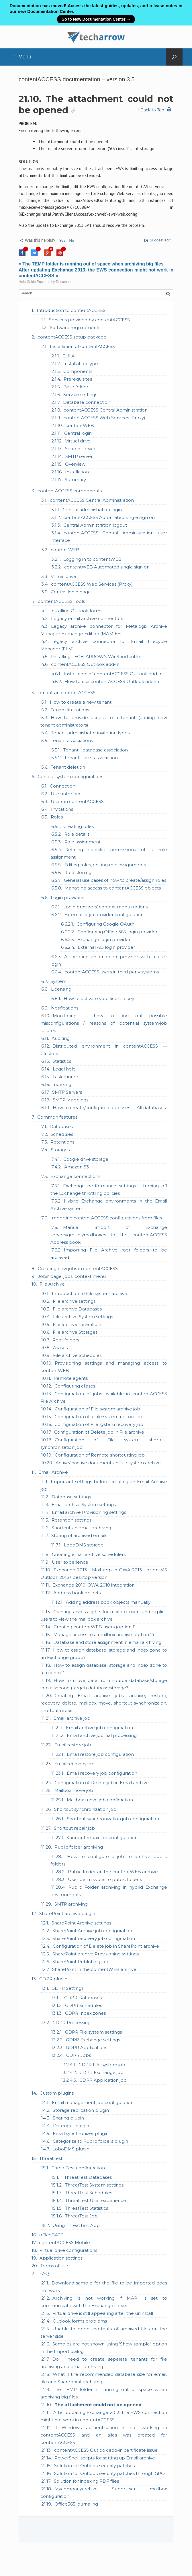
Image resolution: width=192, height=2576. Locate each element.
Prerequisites (78, 379)
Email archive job (71, 1718)
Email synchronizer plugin (81, 2133)
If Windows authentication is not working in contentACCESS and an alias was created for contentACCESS (103, 2435)
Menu (23, 57)
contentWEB (79, 425)
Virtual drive (78, 441)
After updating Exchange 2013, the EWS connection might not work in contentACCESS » (96, 272)
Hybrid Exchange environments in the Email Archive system (108, 1204)
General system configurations (70, 776)
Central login (78, 433)
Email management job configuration (93, 2102)
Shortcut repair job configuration (102, 1837)
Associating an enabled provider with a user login (108, 960)
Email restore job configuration (100, 1754)
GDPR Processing (71, 2022)
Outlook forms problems (80, 2321)
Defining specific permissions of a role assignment (108, 853)
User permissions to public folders (105, 1879)
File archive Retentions (77, 1324)
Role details (76, 834)
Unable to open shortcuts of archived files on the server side (103, 2332)
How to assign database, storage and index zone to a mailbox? (103, 1668)
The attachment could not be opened (98, 2404)
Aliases (60, 1347)
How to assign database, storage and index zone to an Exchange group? (103, 1653)
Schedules (61, 1134)
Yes (62, 240)
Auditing (61, 1038)
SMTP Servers (67, 1092)
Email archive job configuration (99, 1727)
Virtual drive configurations (68, 2250)
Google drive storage (85, 1159)
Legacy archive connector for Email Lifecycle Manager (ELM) (103, 645)
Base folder (75, 386)
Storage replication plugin (81, 2110)
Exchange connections (75, 1176)
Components (77, 371)
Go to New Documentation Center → (95, 19)
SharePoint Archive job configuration (92, 1930)
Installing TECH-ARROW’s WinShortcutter (96, 656)
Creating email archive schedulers (89, 1554)
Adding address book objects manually (108, 1602)
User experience (70, 1562)
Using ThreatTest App (76, 2225)
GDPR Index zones (85, 2013)
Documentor (65, 282)
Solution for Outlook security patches (94, 2465)
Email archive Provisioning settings (89, 1512)
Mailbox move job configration (100, 1799)
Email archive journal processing (102, 1735)
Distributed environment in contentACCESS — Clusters (103, 1049)
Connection (62, 786)
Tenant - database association (95, 750)
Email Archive (53, 1472)
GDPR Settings (67, 1988)
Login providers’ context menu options (105, 907)
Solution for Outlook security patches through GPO (109, 2473)
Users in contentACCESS (77, 801)
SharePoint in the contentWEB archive (94, 1969)
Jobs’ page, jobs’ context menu (72, 1276)
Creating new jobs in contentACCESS (78, 1268)
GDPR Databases (83, 1997)
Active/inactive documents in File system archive (108, 1462)
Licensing (61, 989)
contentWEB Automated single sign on (107, 567)
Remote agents (71, 1378)
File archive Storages (75, 1332)
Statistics (61, 1061)
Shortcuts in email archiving (81, 1527)
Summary (75, 479)
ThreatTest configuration (78, 2167)
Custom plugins (57, 2093)
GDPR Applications (86, 2047)
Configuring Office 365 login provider (117, 931)
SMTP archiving (71, 1904)
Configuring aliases (74, 1386)
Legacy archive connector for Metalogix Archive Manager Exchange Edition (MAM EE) (103, 629)
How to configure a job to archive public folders (108, 1860)
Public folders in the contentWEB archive (113, 1871)
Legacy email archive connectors (87, 618)
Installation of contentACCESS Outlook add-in (113, 673)
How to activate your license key (99, 998)
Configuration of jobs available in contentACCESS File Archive (103, 1397)
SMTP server (79, 456)
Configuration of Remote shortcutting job (100, 1455)
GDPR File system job (102, 2064)
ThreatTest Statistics (86, 2208)
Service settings (80, 394)
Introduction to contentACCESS (71, 310)
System (58, 981)
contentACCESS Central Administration (106, 410)
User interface (66, 793)
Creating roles (78, 826)
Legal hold (64, 1069)
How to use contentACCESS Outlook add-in (111, 681)
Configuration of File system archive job (97, 1409)
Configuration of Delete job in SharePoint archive (106, 1946)
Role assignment (82, 842)
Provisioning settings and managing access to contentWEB (103, 1366)
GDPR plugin (53, 1978)
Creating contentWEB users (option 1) (95, 1627)
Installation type (80, 363)
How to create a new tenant (80, 702)
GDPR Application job (103, 2080)
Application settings (61, 2258)
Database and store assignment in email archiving (107, 1642)
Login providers (67, 897)
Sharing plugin (68, 2118)
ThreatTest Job (81, 2216)
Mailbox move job (73, 1790)
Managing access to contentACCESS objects (112, 888)
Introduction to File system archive (89, 1293)
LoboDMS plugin (70, 2149)
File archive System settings (83, 1316)
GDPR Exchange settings (93, 2039)
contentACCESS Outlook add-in (85, 664)
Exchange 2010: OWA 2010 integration (93, 1585)
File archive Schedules (77, 1355)
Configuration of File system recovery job (98, 1424)
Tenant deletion (68, 767)
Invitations (62, 809)
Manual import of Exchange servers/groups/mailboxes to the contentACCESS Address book (108, 1235)
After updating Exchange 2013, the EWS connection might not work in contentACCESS (103, 2416)
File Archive (52, 1284)
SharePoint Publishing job (80, 1961)
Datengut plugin (71, 2125)
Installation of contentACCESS (82, 346)
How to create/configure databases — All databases (109, 1107)
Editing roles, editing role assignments (105, 864)
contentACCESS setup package (72, 337)
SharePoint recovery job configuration (93, 1938)
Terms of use (54, 2265)
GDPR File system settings (93, 2032)
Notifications (64, 1008)
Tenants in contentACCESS (66, 692)
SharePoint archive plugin (67, 1913)
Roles (57, 817)
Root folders (65, 1340)
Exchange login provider (103, 939)
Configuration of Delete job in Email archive (101, 1782)
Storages (60, 1149)
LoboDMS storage (83, 1545)
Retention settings (71, 1520)
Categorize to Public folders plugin (90, 2141)
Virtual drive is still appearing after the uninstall (102, 2313)
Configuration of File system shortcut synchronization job (103, 1443)
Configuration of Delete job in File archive (99, 1432)
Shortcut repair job (74, 1828)
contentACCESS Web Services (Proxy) (104, 417)
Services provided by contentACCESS (89, 319)
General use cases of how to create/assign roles (115, 880)
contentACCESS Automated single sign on (109, 517)
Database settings (71, 1496)
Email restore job (72, 1744)
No (71, 240)
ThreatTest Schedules (88, 2192)
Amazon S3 (76, 1167)
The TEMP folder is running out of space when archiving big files (103, 2393)
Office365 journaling (76, 2504)
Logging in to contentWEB (92, 559)
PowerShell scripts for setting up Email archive (104, 2458)
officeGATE (51, 2234)
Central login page (71, 592)
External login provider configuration (104, 914)
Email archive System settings (84, 1504)
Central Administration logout (95, 525)
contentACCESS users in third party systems (111, 972)
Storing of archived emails (79, 1535)
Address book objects (77, 1592)
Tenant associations (72, 740)
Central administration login (92, 509)
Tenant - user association (91, 757)
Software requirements (75, 327)
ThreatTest (50, 2158)
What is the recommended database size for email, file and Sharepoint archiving (103, 2378)
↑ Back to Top (150, 110)
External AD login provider (106, 947)
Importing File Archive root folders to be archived (108, 1253)
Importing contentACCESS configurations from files (106, 1218)
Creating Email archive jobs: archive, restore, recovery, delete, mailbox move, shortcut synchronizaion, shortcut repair (103, 1703)
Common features (57, 1117)
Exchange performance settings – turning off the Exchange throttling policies (108, 1189)
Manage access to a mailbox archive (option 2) (103, 1634)
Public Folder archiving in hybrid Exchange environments (108, 1890)
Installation (77, 472)
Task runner (65, 1076)
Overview (75, 464)
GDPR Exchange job (101, 2072)
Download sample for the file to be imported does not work (103, 2286)
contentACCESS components (70, 490)
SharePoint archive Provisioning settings (95, 1954)
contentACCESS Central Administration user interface (108, 536)
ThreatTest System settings (94, 2185)
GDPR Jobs (78, 2055)
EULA (68, 356)
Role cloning (77, 872)
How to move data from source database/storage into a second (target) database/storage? (103, 1684)
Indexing (61, 1084)
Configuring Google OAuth (105, 924)
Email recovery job (74, 1763)
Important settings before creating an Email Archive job (103, 1485)
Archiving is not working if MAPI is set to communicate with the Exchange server (103, 2301)
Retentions (62, 1142)
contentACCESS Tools (61, 601)
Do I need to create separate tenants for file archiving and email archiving (103, 2362)
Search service (81, 448)
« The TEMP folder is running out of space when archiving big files (91, 263)
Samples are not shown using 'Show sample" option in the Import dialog (103, 2347)
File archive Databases (77, 1309)
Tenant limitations (70, 710)
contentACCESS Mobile (64, 2242)
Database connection (86, 402)
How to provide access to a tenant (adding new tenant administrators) (103, 721)
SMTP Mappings (70, 1100)
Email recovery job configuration (102, 1773)
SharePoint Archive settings (81, 1923)
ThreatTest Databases (88, 2177)
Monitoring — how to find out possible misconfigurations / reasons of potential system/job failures (103, 1023)
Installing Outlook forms (76, 610)
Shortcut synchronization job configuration (113, 1818)
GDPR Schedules (83, 2005)
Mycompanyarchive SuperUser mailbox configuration (103, 2492)
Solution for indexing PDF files (86, 2481)
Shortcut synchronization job (85, 1809)
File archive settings (74, 1301)
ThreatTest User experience (95, 2200)
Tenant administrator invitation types (90, 732)
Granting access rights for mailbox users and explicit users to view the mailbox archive (103, 1615)
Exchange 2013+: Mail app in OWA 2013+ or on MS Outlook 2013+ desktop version (103, 1573)
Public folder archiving (78, 1847)
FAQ (44, 2273)
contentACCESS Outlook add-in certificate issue (106, 2450)
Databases (61, 1126)
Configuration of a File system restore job (99, 1416)
